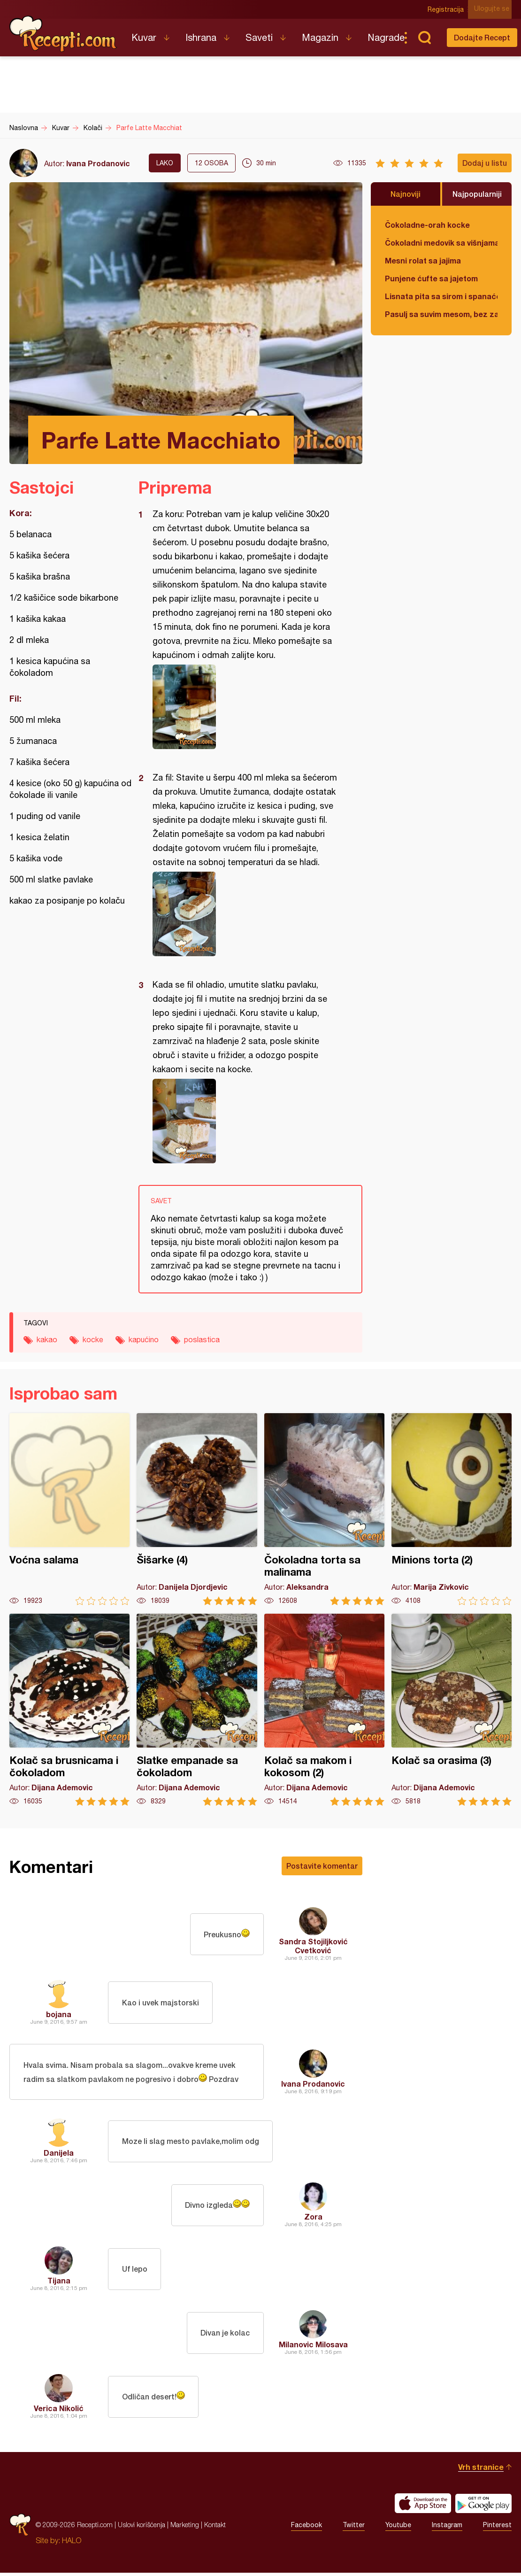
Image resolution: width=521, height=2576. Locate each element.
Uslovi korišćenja (141, 2528)
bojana (58, 2014)
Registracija (448, 9)
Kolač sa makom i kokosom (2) (324, 1710)
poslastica (202, 1339)
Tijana (58, 2283)
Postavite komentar (322, 1865)
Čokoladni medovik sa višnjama (441, 242)
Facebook (306, 2528)
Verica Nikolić (59, 2411)
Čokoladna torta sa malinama (324, 1509)
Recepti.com (63, 33)
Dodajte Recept (482, 37)
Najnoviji (406, 193)
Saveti (259, 37)
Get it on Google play (483, 2506)
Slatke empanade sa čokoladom (197, 1710)
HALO (71, 2543)
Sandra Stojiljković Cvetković (313, 1946)
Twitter (354, 2528)
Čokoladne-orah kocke (427, 224)
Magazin (320, 37)
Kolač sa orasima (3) (451, 1710)
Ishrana (200, 37)
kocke (93, 1339)
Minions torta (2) (451, 1509)
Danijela (59, 2155)
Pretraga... (424, 37)
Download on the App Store (423, 2506)
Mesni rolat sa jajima (423, 260)
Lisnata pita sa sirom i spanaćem (441, 296)
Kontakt (215, 2528)
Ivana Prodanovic (98, 163)
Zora (313, 2219)
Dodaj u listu (484, 162)
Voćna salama (69, 1509)
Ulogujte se (494, 9)
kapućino (144, 1339)
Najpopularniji (477, 193)
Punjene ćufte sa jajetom (431, 278)
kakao (47, 1339)
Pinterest (497, 2528)
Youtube (398, 2528)
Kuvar (143, 37)
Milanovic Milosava (313, 2347)
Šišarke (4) (197, 1509)
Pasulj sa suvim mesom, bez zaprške (441, 313)
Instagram (447, 2528)
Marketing (184, 2528)
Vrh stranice (481, 2470)
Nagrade (386, 37)
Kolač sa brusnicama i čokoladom (69, 1710)
